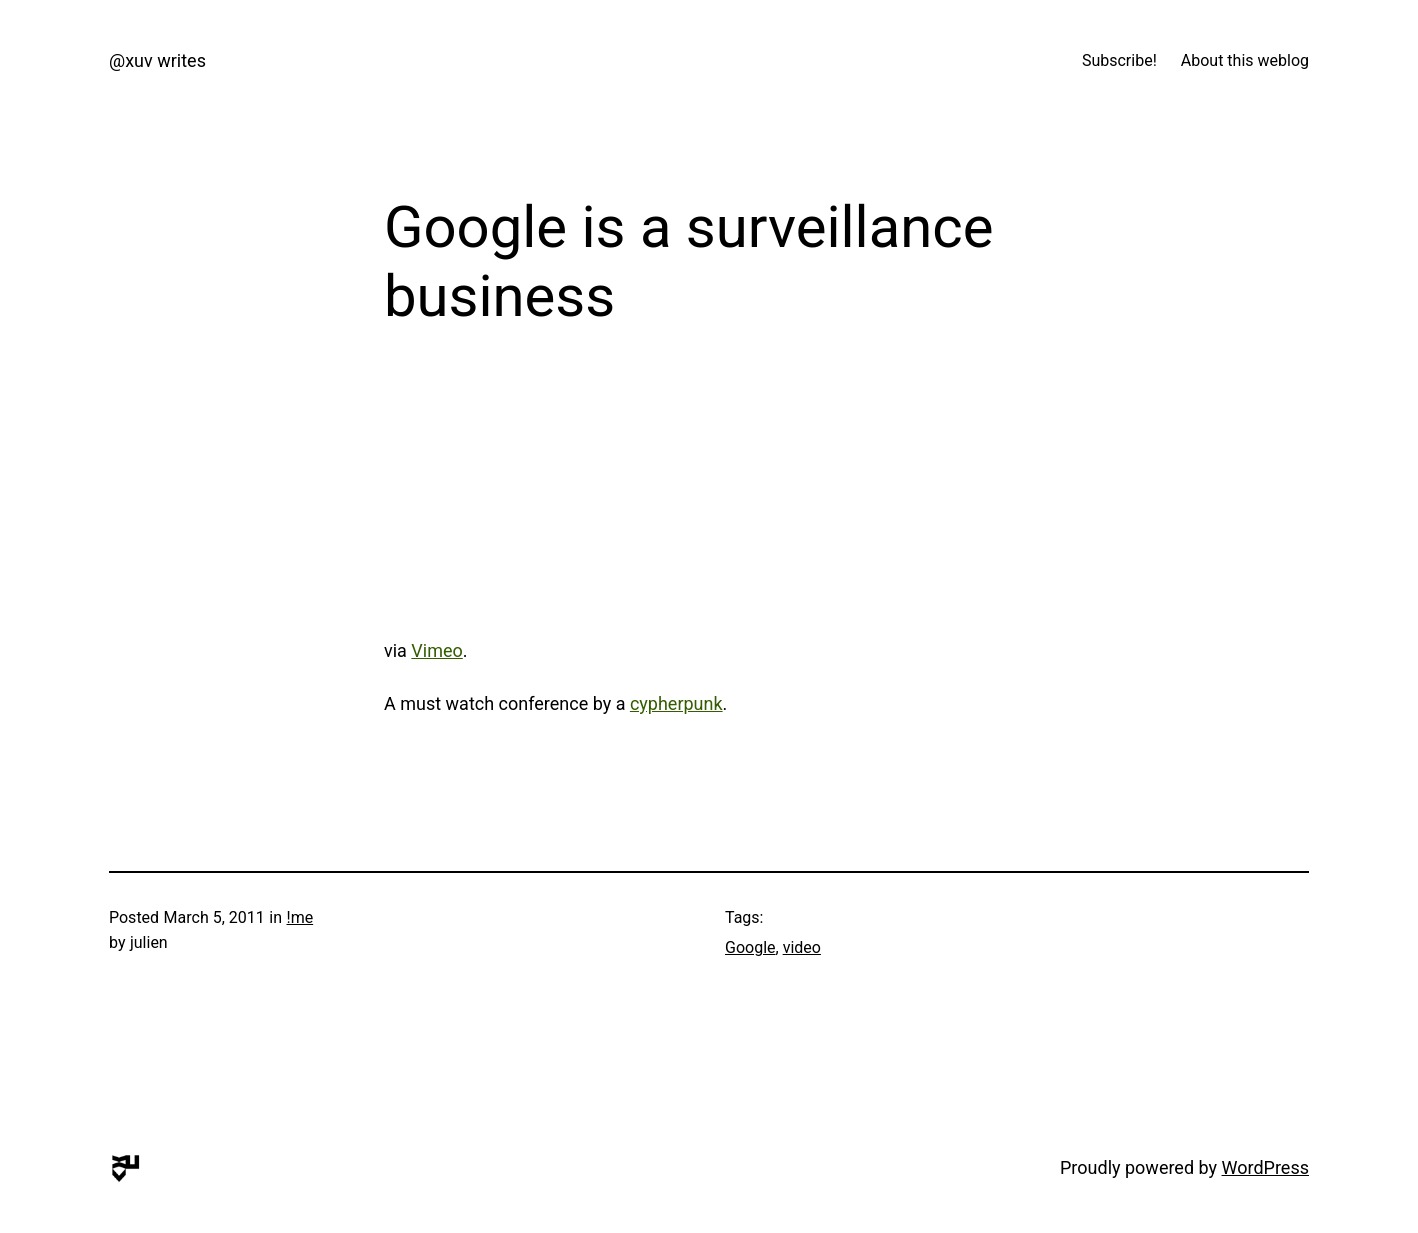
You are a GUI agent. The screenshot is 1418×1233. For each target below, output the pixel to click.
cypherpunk (676, 703)
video (802, 947)
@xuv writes (157, 60)
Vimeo (436, 650)
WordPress (1265, 1167)
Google (750, 947)
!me (300, 917)
